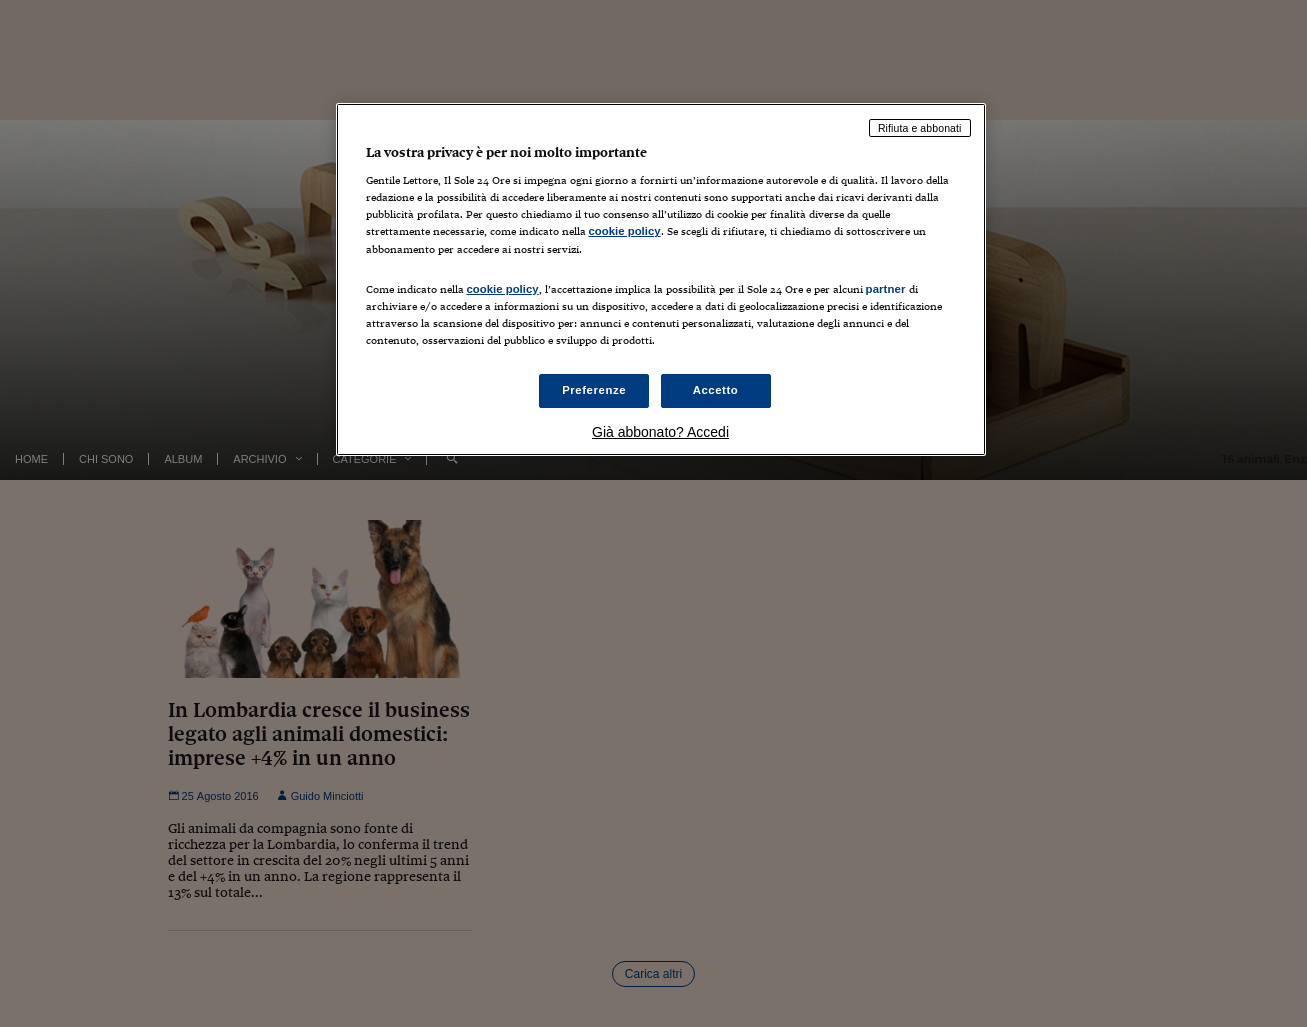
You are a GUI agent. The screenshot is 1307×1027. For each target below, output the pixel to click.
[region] (661, 279)
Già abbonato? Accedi (660, 432)
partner (886, 289)
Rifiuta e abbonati (920, 128)
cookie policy (625, 231)
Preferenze (594, 390)
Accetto (716, 390)
